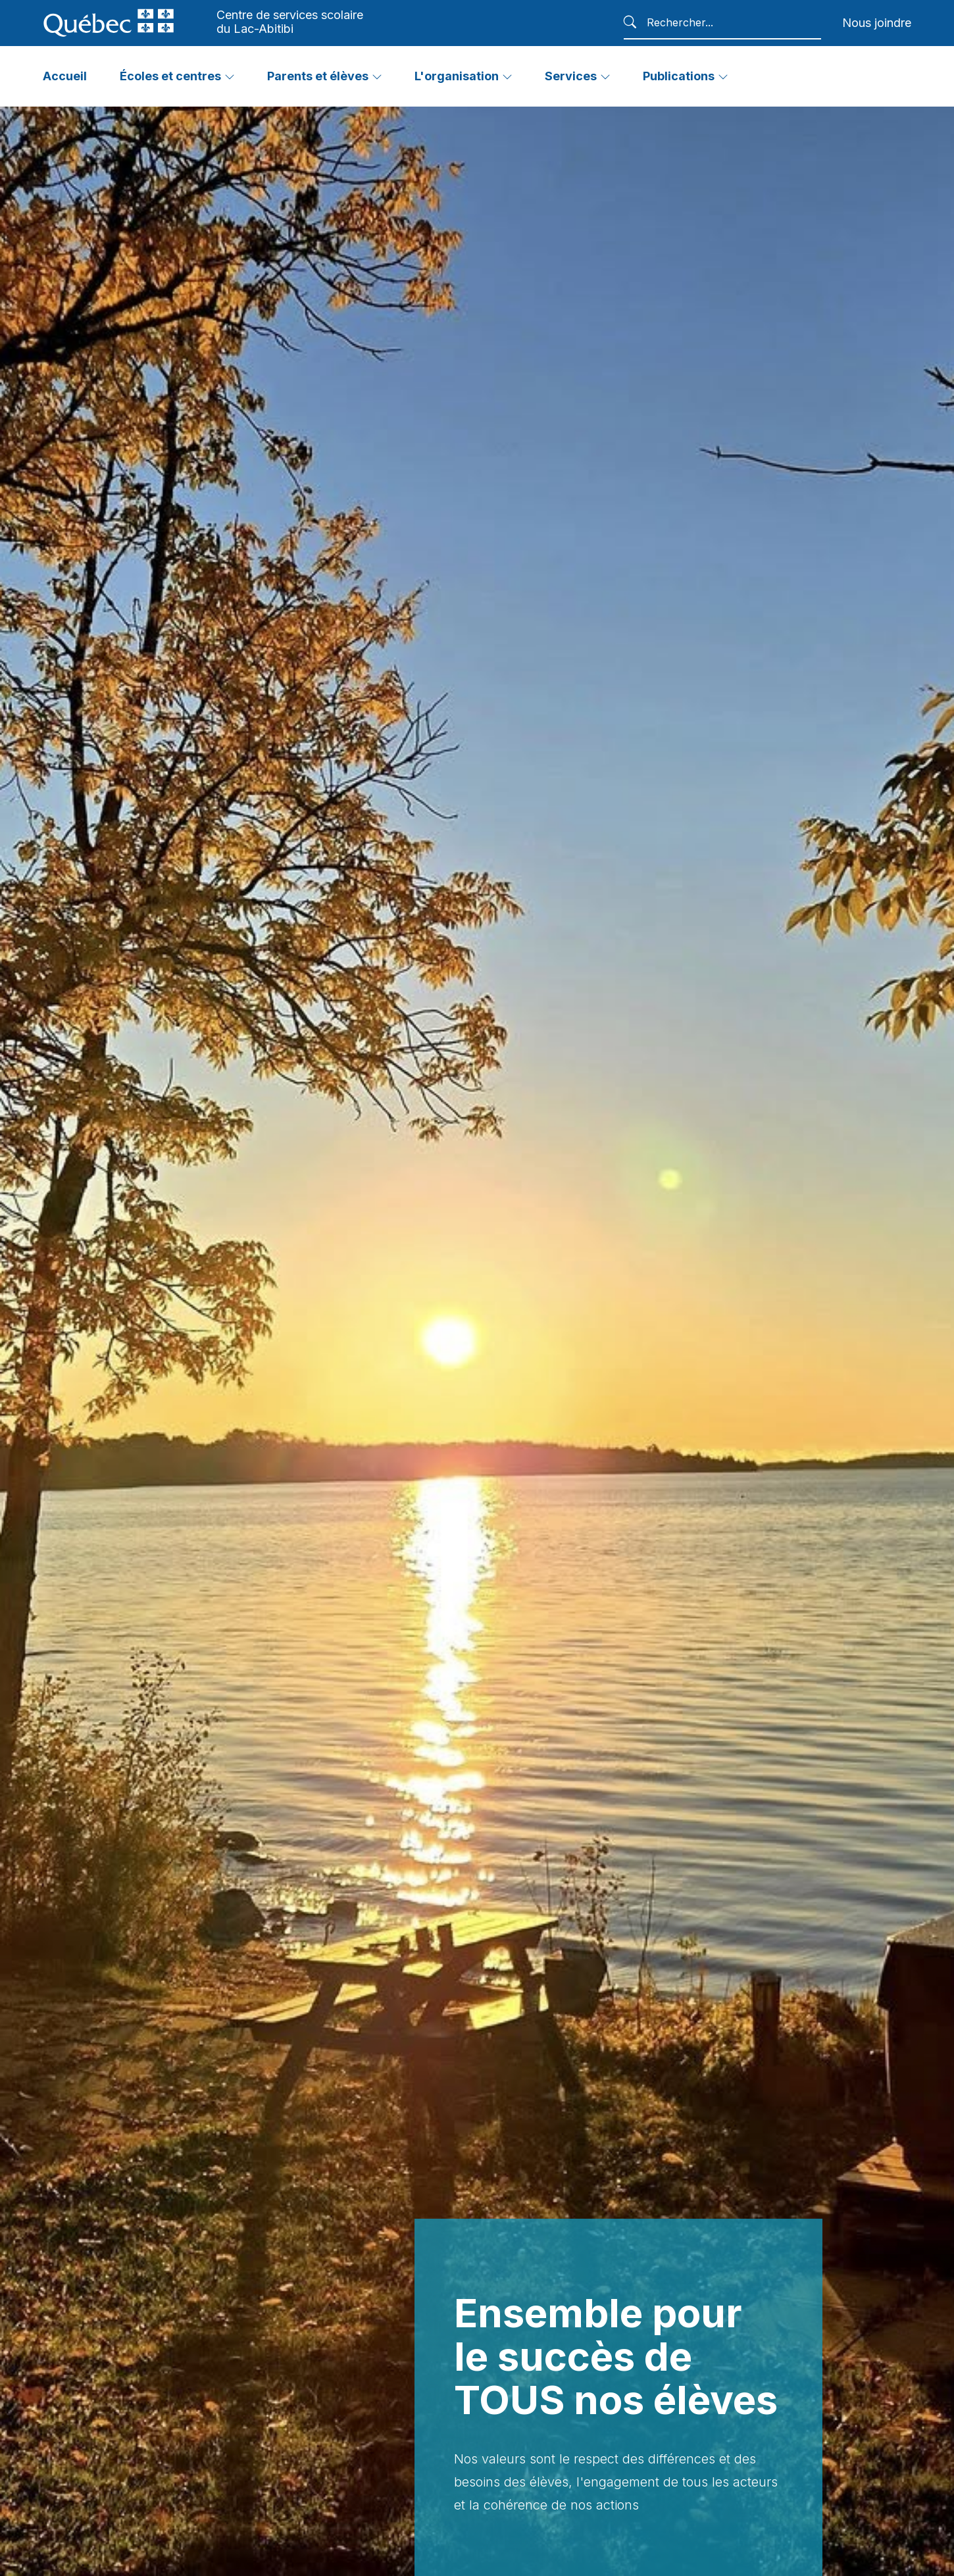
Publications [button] (679, 76)
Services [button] (571, 76)
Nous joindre (876, 23)
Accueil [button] (65, 76)
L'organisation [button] (456, 76)
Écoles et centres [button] (170, 76)
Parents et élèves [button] (317, 76)
